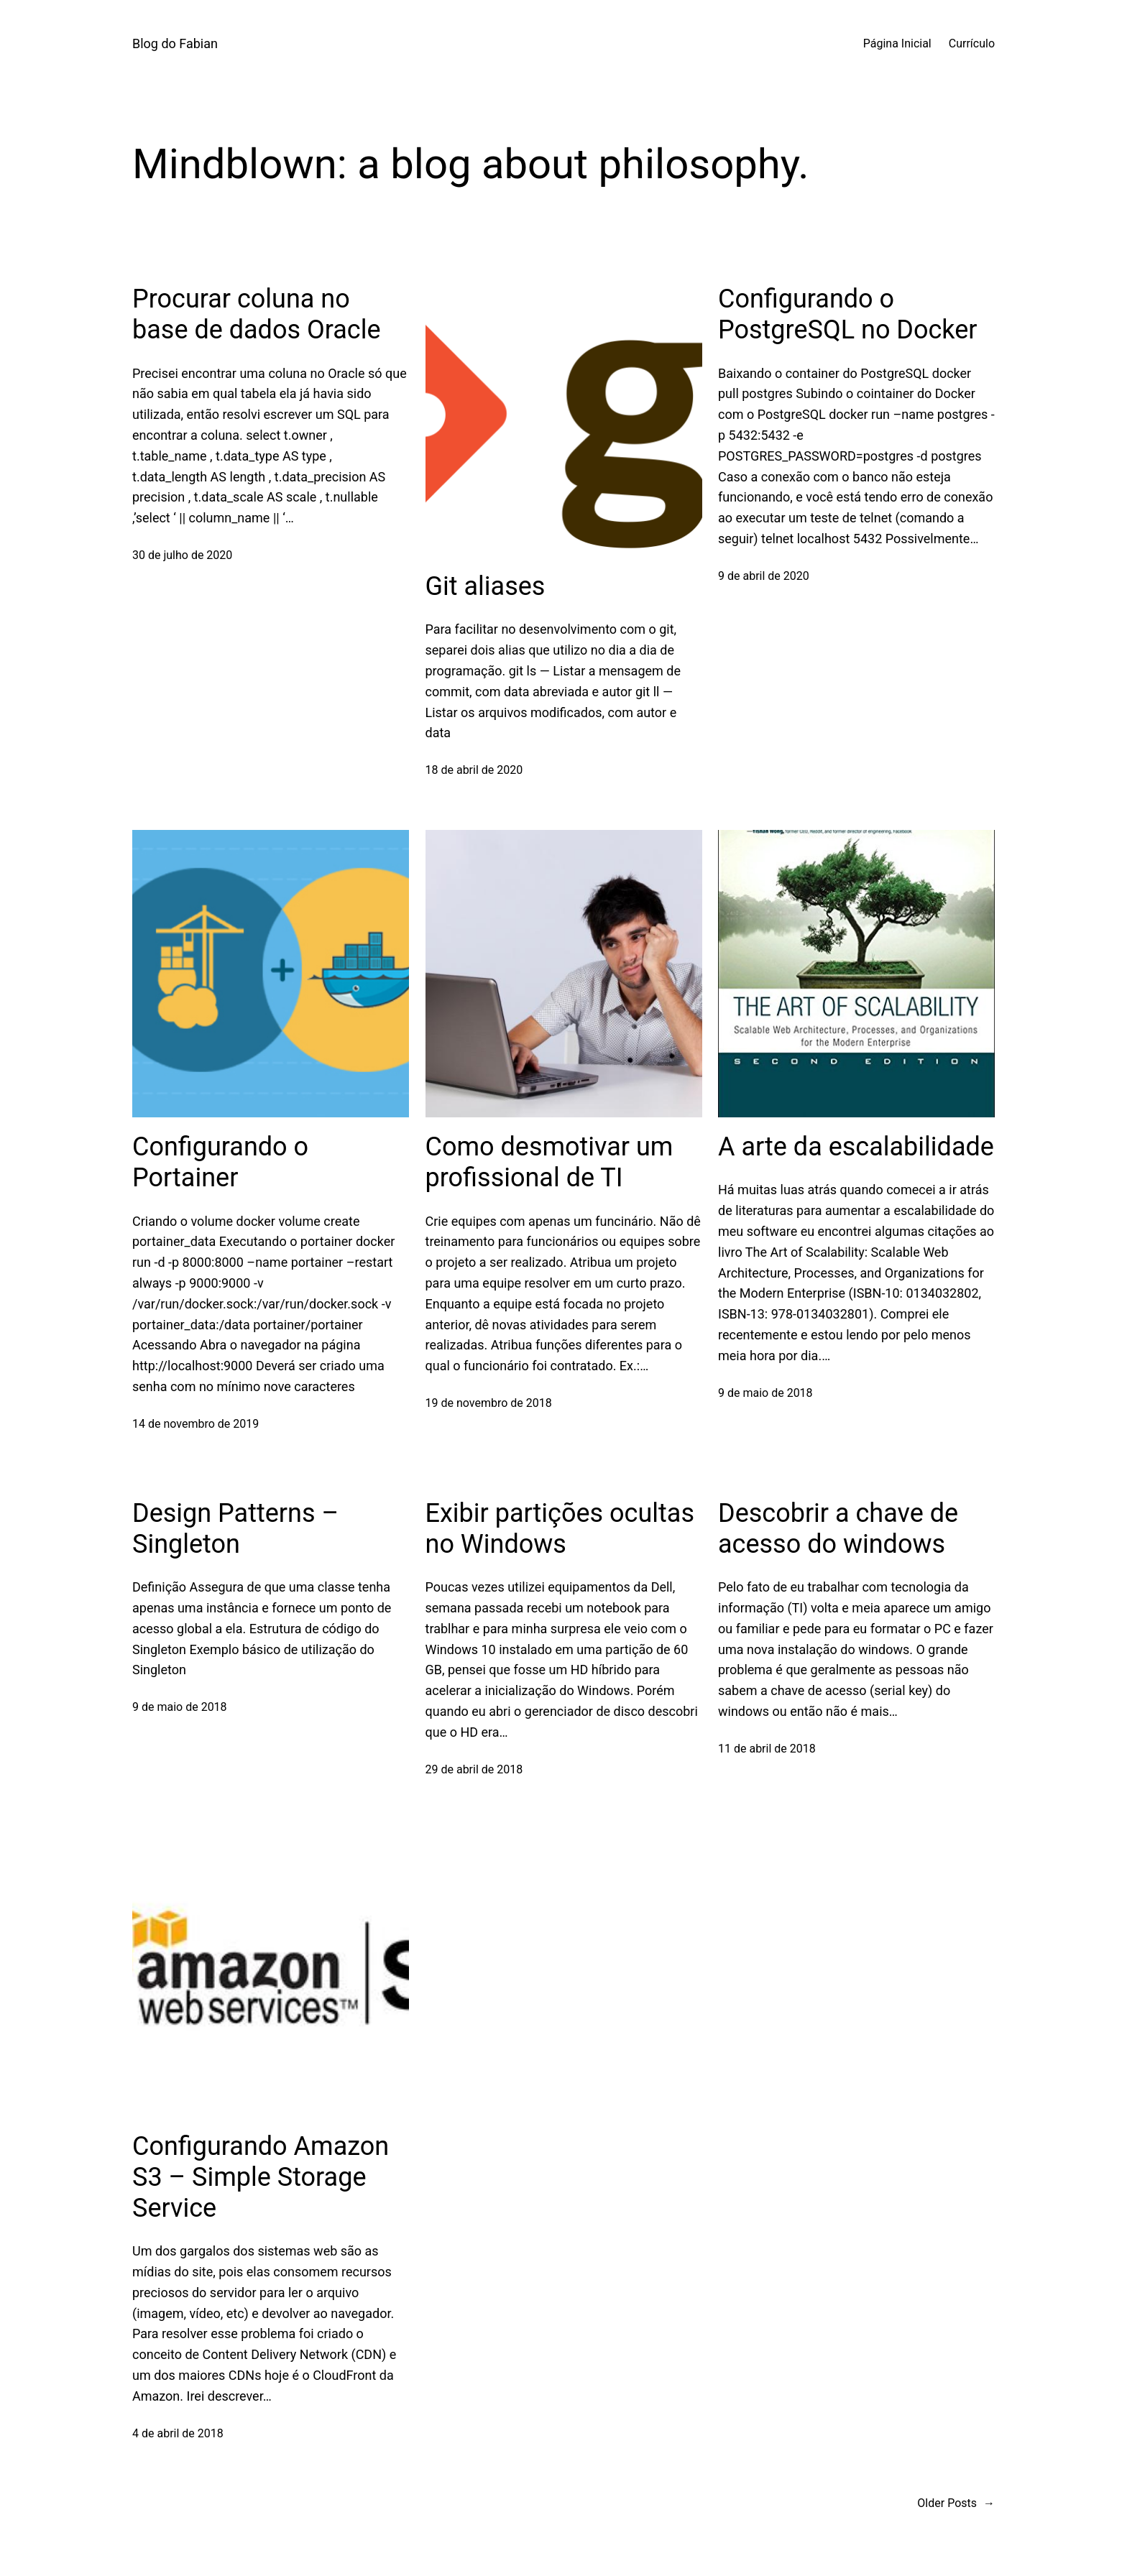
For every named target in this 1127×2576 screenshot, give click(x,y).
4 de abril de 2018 (178, 2433)
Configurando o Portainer (220, 1162)
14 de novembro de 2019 (195, 1424)
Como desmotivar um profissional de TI (549, 1162)
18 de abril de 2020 (474, 770)
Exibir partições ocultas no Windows (560, 1528)
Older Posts (956, 2503)
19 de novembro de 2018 (489, 1403)
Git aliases (486, 586)
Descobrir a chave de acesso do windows (838, 1528)
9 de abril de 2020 (763, 576)
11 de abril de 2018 (767, 1748)
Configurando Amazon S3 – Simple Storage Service (260, 2177)
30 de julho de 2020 (182, 555)
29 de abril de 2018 (474, 1769)
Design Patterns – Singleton (235, 1528)
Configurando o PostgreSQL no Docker (848, 314)
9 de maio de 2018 (765, 1393)
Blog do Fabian (175, 43)
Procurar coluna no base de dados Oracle (256, 314)
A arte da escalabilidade (856, 1147)
